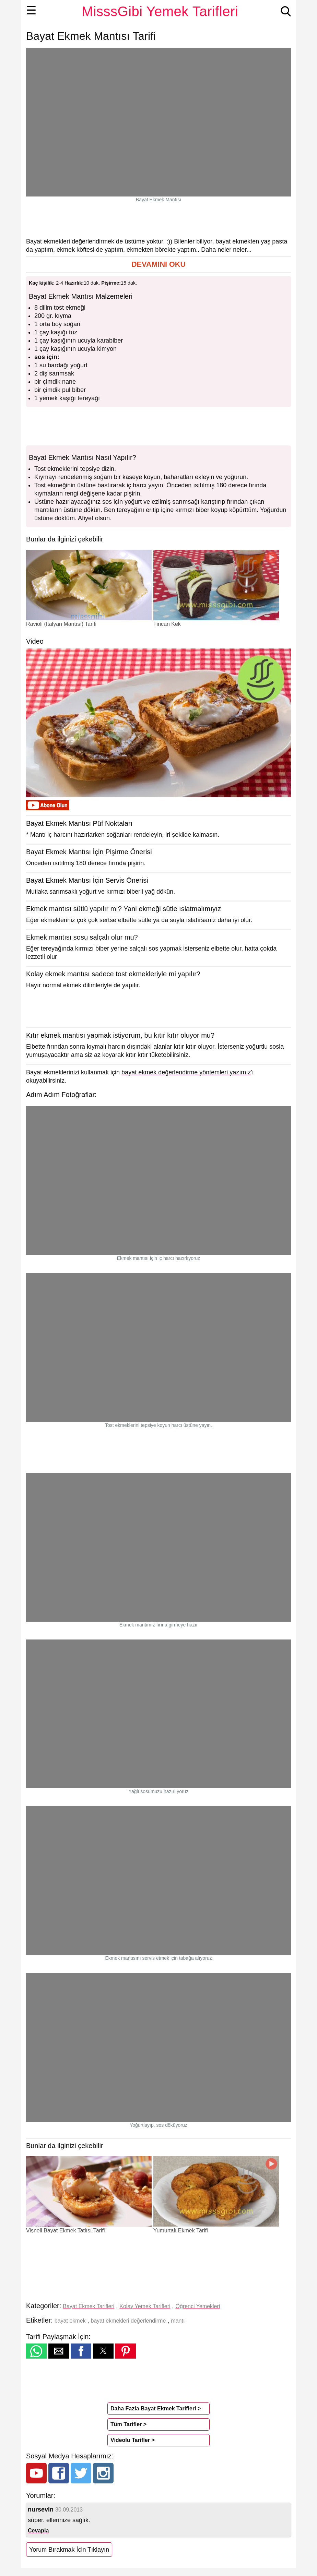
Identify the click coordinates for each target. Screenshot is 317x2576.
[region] (158, 219)
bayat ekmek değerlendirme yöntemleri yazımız (186, 1072)
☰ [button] (31, 10)
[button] (158, 264)
